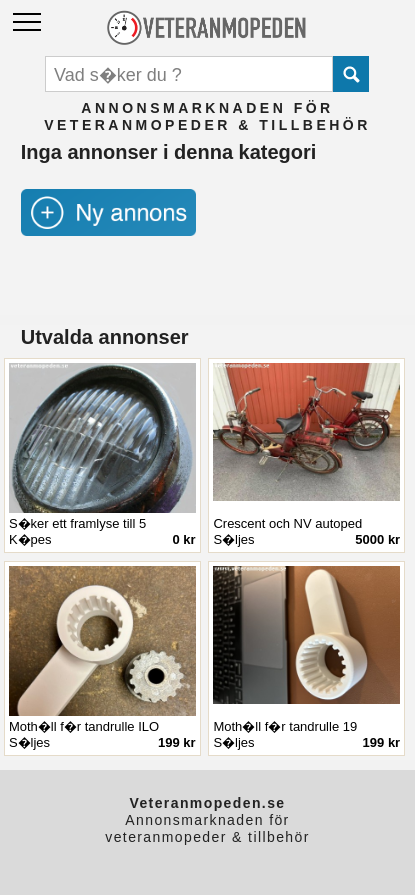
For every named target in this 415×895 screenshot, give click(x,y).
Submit (351, 74)
